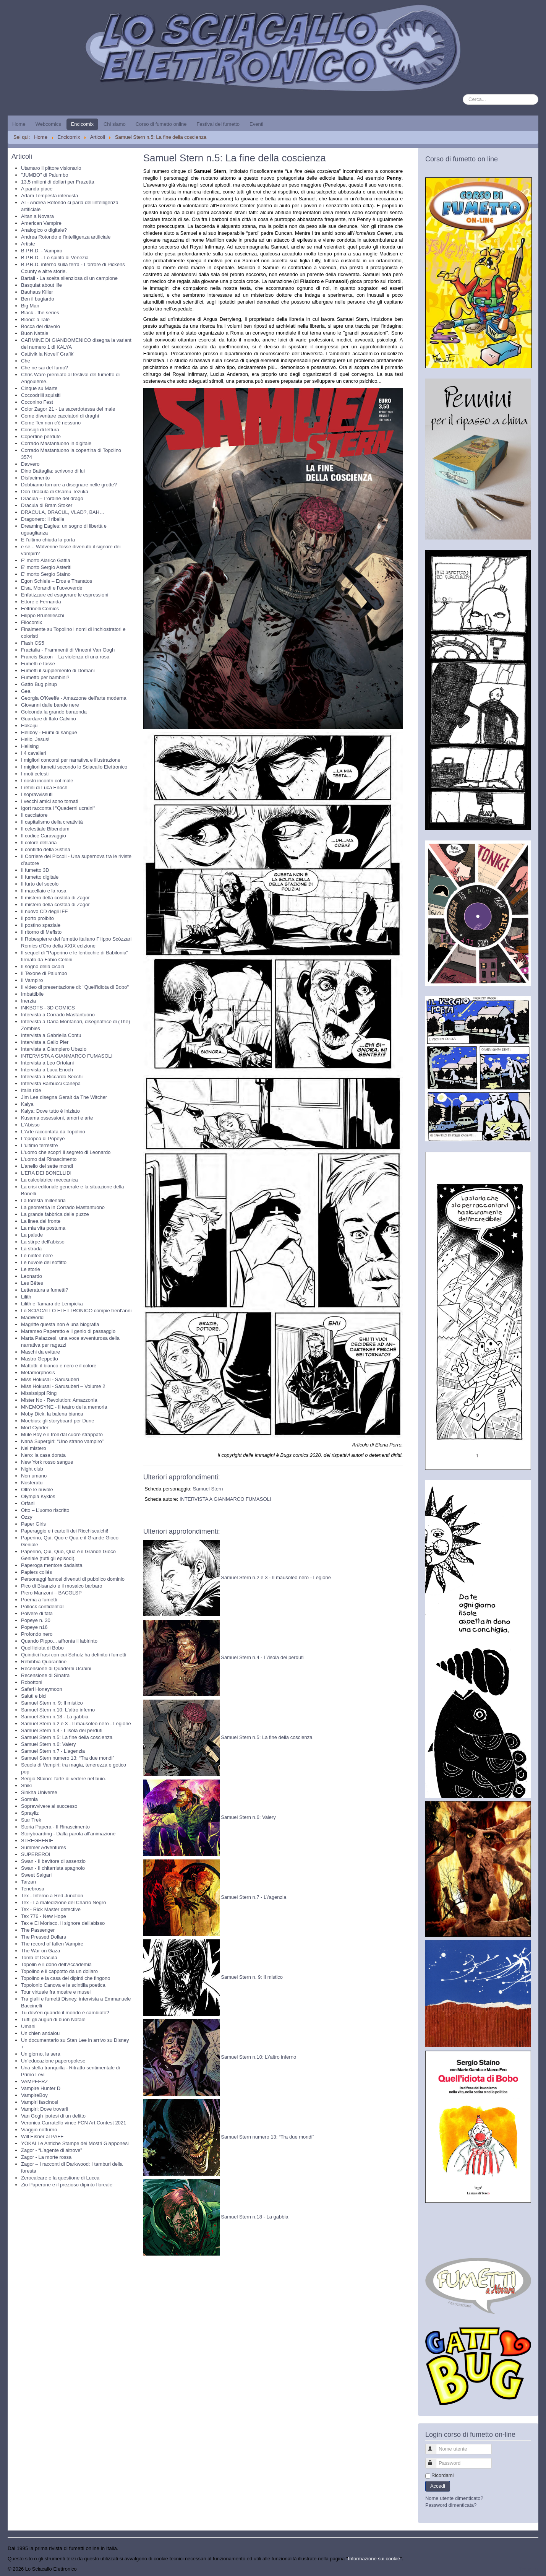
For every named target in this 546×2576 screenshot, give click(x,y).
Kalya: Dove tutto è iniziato (50, 1111)
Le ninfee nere (37, 1255)
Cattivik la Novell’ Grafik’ (48, 354)
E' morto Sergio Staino (46, 574)
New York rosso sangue (47, 1462)
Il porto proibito (37, 918)
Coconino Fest (37, 402)
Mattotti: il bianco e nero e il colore (58, 1365)
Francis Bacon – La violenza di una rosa (65, 657)
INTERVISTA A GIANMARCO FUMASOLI (66, 1056)
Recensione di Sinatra (45, 1675)
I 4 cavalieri (33, 753)
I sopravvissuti (36, 794)
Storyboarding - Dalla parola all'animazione (68, 1834)
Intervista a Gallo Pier (44, 1042)
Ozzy (26, 1517)
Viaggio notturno (39, 2129)
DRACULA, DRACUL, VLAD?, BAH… (62, 512)
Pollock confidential (42, 1606)
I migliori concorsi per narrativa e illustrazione (70, 760)
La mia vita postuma (43, 1228)
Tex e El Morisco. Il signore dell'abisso (63, 1923)
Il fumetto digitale (39, 877)
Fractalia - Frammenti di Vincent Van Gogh (68, 650)
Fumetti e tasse (38, 663)
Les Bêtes (32, 1283)
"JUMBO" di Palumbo (44, 175)
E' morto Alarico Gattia (45, 560)
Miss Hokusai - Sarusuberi (50, 1379)
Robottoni (31, 1682)
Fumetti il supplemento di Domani (58, 670)
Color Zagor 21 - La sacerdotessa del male (68, 409)
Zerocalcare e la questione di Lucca (60, 2178)
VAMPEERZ (34, 2081)
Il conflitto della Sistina (45, 849)
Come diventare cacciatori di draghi (60, 416)
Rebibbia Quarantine (43, 1661)
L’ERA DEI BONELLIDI (46, 1173)
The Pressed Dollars (43, 1937)
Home (19, 124)
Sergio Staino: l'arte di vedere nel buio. (63, 1778)
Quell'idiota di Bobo (42, 1648)
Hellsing (30, 746)
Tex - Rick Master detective (51, 1909)
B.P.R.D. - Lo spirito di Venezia (55, 257)
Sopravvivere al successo (49, 1806)
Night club (32, 1469)
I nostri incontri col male (47, 780)
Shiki (26, 1785)
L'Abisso (30, 1125)
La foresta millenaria (43, 1200)
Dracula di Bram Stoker (46, 505)
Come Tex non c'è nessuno (51, 423)
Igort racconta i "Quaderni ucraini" (58, 808)
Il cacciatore (34, 815)
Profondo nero (36, 1634)
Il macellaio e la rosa (43, 891)
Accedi (437, 2486)
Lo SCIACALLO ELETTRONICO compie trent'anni (76, 1310)
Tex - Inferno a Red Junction (52, 1895)
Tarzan (28, 1882)
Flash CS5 (32, 643)
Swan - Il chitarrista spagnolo (53, 1868)
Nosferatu (31, 1482)
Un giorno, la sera (40, 2054)
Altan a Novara (37, 216)
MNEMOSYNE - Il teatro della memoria (64, 1407)
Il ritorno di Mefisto (41, 932)
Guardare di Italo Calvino (48, 719)
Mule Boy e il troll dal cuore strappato (62, 1434)
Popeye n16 (34, 1627)
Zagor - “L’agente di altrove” (51, 2150)
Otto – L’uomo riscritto (45, 1510)
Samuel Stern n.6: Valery (48, 1744)
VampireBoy (34, 2095)
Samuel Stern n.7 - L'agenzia (53, 1751)
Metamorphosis (38, 1372)
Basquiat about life (41, 285)
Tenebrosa (32, 1889)
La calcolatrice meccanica (49, 1180)
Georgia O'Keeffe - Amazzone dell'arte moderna (73, 698)
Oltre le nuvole (37, 1489)
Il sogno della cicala (42, 966)
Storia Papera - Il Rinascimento (55, 1827)
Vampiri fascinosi (39, 2102)
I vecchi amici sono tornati (49, 801)
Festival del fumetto (218, 124)
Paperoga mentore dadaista (51, 1565)
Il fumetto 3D (35, 870)
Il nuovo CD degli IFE (44, 911)
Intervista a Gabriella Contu (51, 1035)
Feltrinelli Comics (40, 608)
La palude (32, 1235)
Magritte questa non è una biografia (60, 1324)
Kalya (27, 1104)
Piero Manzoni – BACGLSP (51, 1593)
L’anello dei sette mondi (47, 1166)
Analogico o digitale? (44, 230)
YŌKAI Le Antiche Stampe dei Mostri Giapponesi (75, 2143)
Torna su (528, 2569)
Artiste (28, 244)
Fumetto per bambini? (45, 677)
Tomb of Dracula (39, 1957)
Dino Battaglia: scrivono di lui (53, 471)
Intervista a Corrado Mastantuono (58, 1014)
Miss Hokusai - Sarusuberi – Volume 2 (63, 1386)
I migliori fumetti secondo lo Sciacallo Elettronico (74, 767)
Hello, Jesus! (35, 739)
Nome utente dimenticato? (454, 2498)
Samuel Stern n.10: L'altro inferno (58, 1710)
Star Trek (31, 1820)
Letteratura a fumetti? (44, 1290)
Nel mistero (33, 1448)
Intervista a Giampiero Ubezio (53, 1049)
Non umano (34, 1476)
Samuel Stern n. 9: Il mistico (52, 1703)
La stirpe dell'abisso (43, 1242)
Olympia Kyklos (38, 1496)
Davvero (30, 464)
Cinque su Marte (39, 388)
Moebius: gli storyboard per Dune (57, 1421)
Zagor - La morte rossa (46, 2157)
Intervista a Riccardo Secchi (52, 1076)
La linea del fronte (40, 1221)
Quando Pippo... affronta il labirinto (59, 1641)
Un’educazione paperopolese (53, 2061)
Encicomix (82, 124)
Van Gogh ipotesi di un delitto (53, 2116)
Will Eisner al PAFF (42, 2136)
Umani (28, 2026)
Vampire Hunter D (40, 2088)
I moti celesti (35, 774)
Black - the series (40, 312)
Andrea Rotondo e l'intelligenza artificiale (65, 237)
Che (25, 361)
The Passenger (38, 1930)
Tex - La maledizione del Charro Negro (63, 1902)
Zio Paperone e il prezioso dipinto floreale (66, 2185)
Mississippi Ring (39, 1393)
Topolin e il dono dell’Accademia (56, 1964)
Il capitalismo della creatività (52, 822)
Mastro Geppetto (39, 1359)
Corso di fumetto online (161, 124)
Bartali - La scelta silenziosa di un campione (69, 278)
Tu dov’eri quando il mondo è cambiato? (65, 2012)
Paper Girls (33, 1524)
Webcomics (48, 124)
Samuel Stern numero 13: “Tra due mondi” (67, 1758)
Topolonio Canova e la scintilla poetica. (64, 1985)
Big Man (30, 306)
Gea (26, 691)
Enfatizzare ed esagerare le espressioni (64, 595)
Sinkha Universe (39, 1792)
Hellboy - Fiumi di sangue (49, 732)
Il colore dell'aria (39, 842)
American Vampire (41, 223)
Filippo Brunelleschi (42, 615)
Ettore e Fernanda (41, 602)
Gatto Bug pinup (39, 684)
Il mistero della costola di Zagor (55, 897)
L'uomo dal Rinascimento (49, 1159)
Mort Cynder (35, 1427)
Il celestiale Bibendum (45, 829)
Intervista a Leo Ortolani (47, 1063)
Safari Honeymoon (41, 1689)
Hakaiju (29, 725)
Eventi (256, 124)
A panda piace (36, 189)
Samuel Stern (208, 1489)
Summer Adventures (43, 1847)
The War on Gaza (40, 1951)
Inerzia (28, 1001)
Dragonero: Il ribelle (42, 519)
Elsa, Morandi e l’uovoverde (51, 588)
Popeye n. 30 (35, 1620)
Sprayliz (30, 1813)
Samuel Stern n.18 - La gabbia (54, 1717)
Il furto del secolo (39, 884)
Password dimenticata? (450, 2505)
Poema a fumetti (39, 1599)
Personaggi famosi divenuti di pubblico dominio (73, 1579)
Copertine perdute (41, 436)
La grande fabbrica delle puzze (55, 1214)
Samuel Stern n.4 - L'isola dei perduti (61, 1730)
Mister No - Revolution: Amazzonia (59, 1400)
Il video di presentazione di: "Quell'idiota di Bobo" (75, 987)
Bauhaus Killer (37, 292)
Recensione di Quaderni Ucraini (56, 1668)
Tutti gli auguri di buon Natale (53, 2019)
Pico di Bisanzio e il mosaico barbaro (61, 1586)
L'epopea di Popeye (43, 1138)
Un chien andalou (40, 2033)
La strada (31, 1248)
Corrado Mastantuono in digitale (56, 443)
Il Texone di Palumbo (44, 973)
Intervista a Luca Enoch (47, 1070)
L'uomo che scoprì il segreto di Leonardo (65, 1152)
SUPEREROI (35, 1854)
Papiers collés (36, 1572)
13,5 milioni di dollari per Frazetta (57, 182)
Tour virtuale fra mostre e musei (56, 1992)
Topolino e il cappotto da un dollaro (59, 1971)
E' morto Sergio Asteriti (46, 567)
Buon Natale (35, 333)
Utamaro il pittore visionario (51, 168)
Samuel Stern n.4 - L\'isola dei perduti (262, 1657)
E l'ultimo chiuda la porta (48, 540)
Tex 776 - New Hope (43, 1916)
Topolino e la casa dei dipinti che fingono (65, 1978)
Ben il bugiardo (37, 299)
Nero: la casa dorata (43, 1455)
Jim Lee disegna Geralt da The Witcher (64, 1097)
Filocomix (31, 622)
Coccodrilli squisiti (40, 395)
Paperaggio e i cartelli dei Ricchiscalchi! (64, 1531)
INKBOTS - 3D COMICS (48, 1008)
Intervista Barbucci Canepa (51, 1083)
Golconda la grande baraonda (54, 712)
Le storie (30, 1269)
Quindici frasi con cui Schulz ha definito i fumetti (73, 1655)
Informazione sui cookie (374, 2558)
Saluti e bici (33, 1696)
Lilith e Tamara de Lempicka (52, 1304)
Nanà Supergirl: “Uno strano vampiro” (62, 1441)
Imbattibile (32, 994)
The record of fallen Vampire (52, 1944)
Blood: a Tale (35, 319)
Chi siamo (115, 124)
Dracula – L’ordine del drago (52, 498)
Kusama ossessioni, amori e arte (57, 1118)
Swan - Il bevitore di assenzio (53, 1861)
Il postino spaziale (40, 925)
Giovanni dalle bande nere (50, 705)
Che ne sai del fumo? (44, 368)
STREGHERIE (37, 1840)
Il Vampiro (32, 980)
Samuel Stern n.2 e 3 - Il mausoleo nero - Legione (76, 1723)
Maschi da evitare (40, 1352)
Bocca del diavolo (40, 326)
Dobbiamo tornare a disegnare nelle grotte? (69, 485)
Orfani (27, 1503)
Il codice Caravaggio (43, 836)
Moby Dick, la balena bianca (52, 1414)
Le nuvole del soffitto (43, 1262)
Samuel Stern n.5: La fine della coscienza (66, 1737)
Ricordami (442, 2475)
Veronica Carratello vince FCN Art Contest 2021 (73, 2123)
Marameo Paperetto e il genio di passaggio (68, 1331)
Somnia (29, 1799)
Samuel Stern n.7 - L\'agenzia (253, 1897)
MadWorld (32, 1317)
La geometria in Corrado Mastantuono (63, 1207)
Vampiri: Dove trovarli (44, 2109)
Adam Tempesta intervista (49, 195)
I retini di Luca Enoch (44, 787)
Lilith (26, 1297)
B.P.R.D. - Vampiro (41, 251)
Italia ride (31, 1090)
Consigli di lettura (40, 429)
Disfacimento (35, 478)
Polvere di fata (37, 1613)
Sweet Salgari (36, 1875)
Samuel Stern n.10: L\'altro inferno (258, 2057)
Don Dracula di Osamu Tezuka (54, 491)
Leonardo (31, 1276)
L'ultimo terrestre (39, 1145)
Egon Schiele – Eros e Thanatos (56, 581)
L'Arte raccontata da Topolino (53, 1131)
